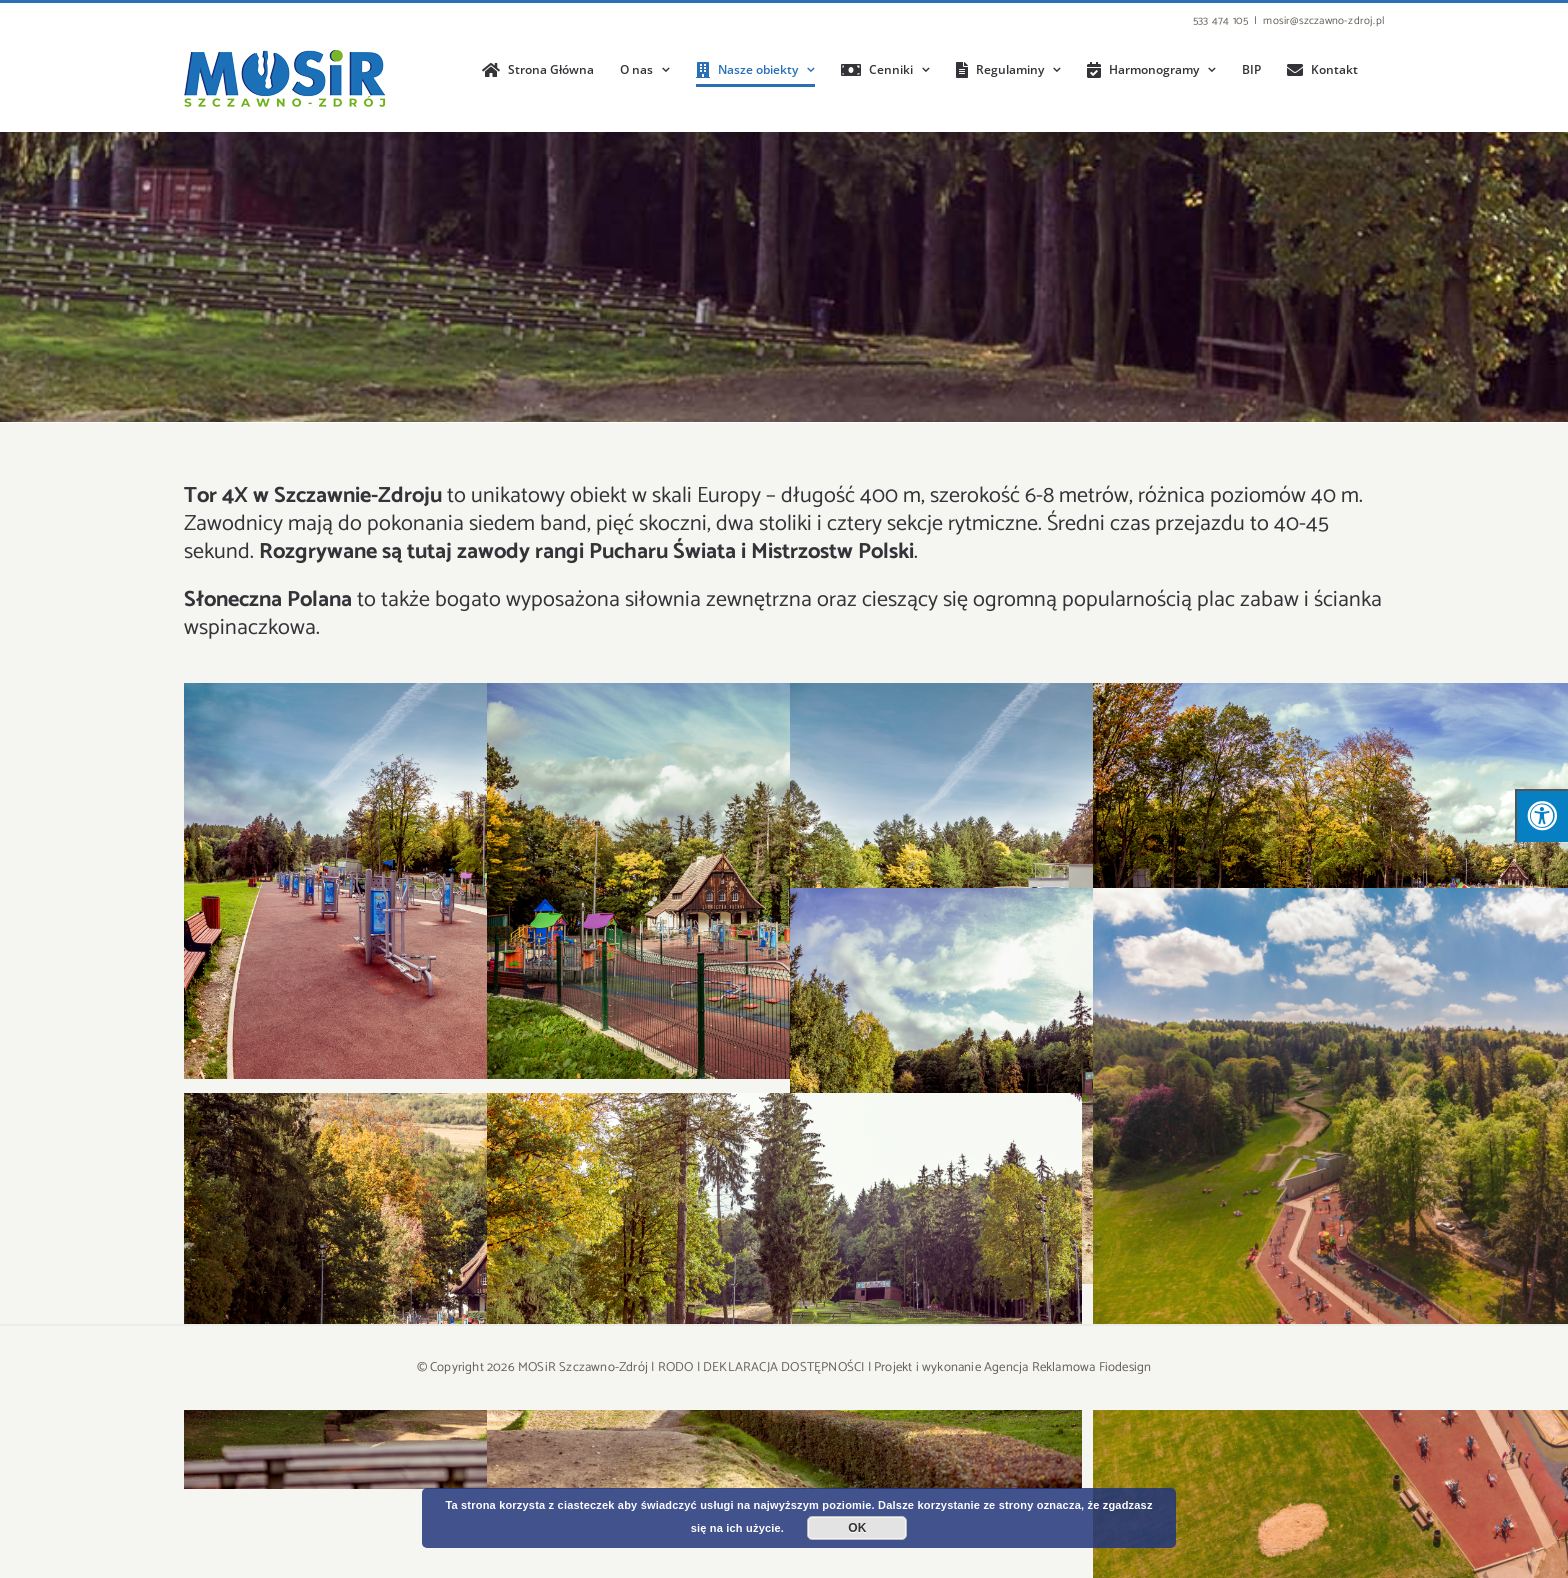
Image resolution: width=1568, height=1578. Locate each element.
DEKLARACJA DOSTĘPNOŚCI (783, 1367)
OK (857, 1528)
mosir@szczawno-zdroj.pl (1323, 21)
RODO (676, 1367)
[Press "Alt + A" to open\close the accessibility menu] (1541, 815)
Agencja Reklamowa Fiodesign (1067, 1367)
